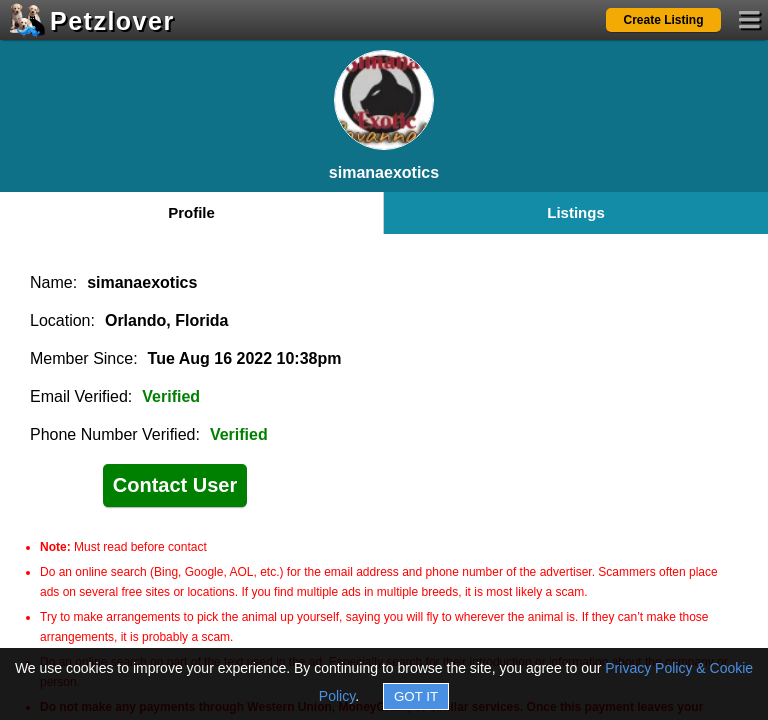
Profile (191, 212)
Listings (576, 212)
